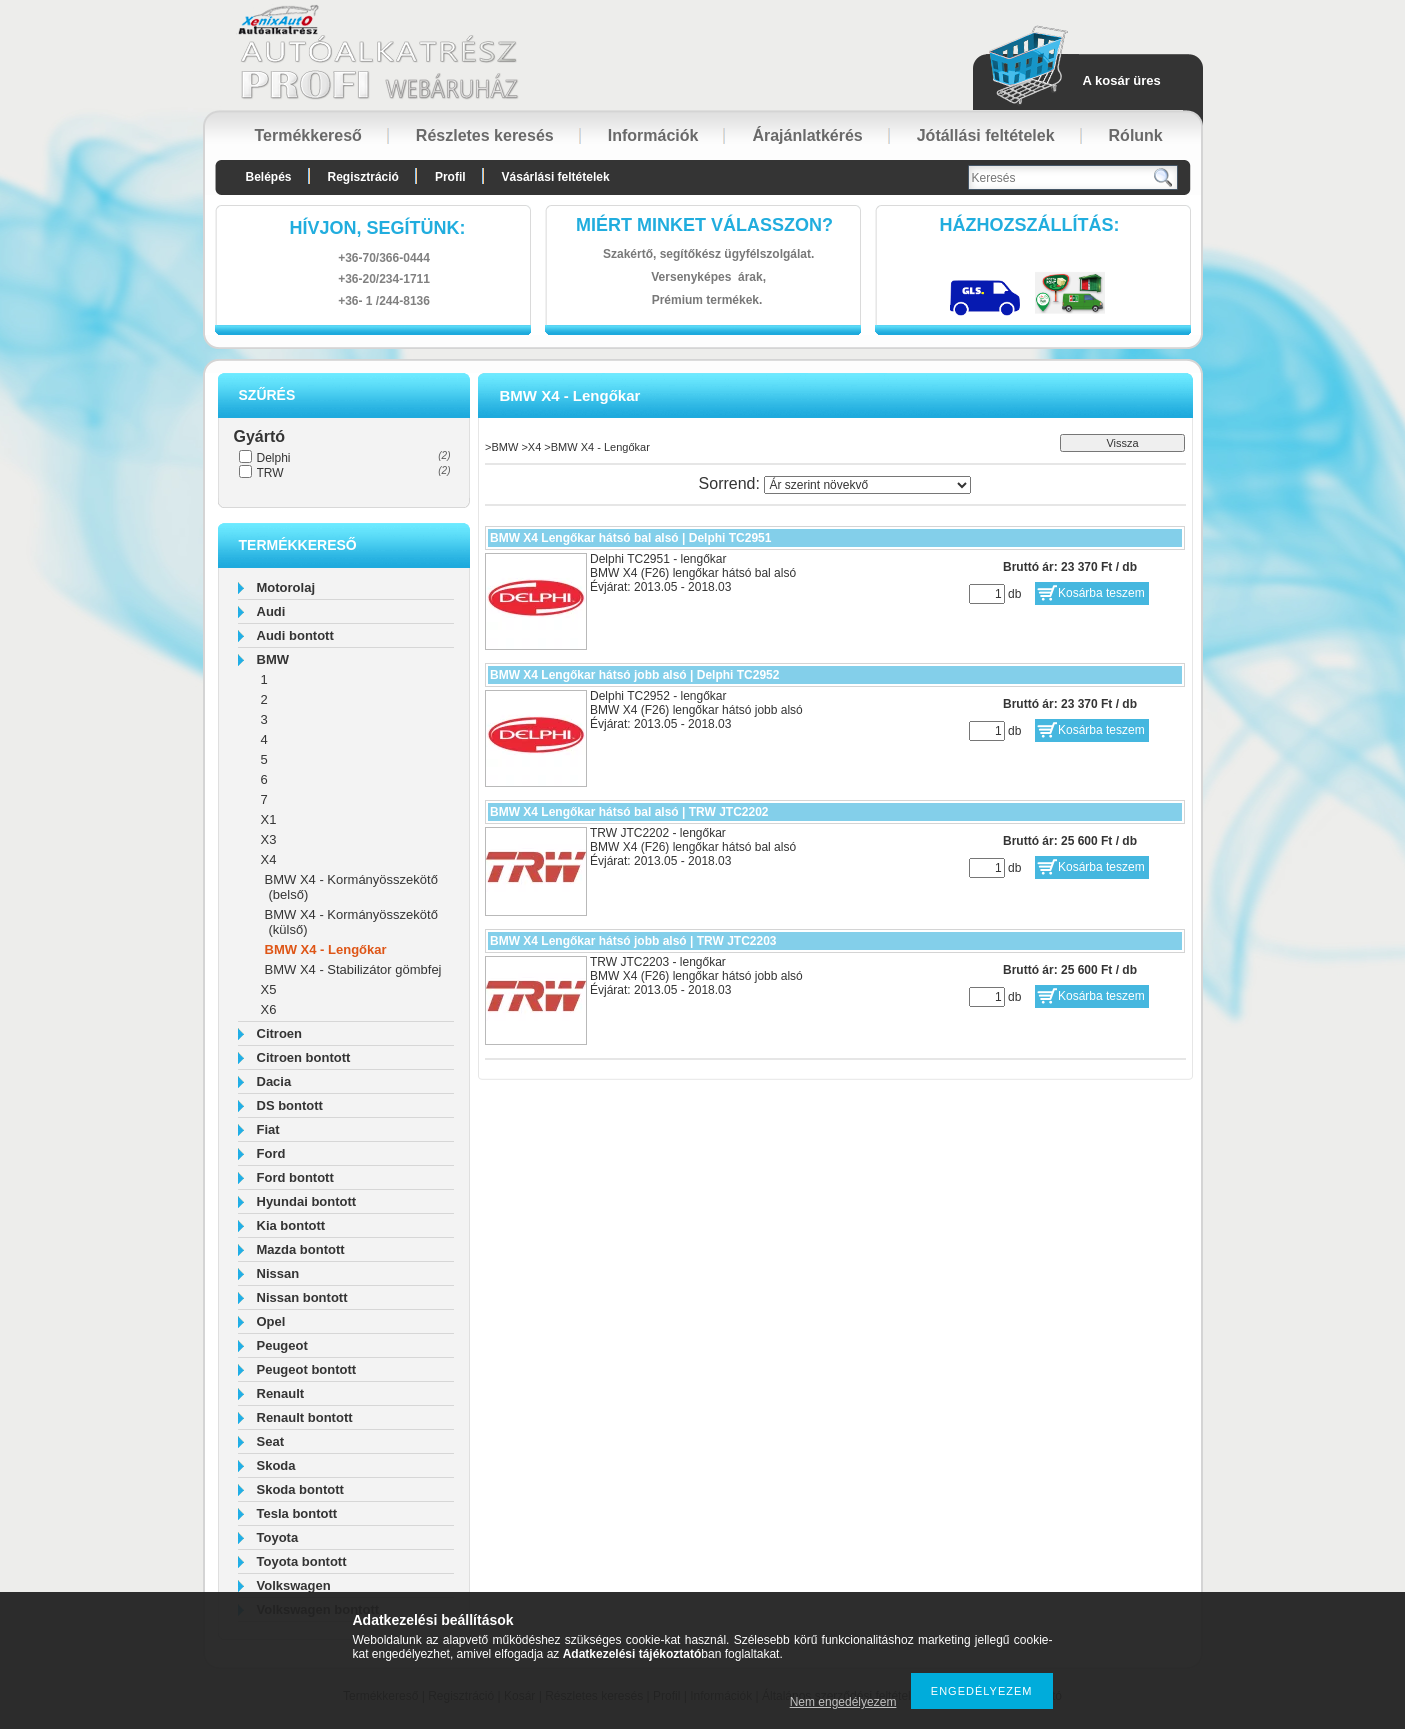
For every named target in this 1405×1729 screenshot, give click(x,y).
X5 (269, 989)
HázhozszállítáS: (1030, 225)
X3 (269, 839)
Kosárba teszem (1101, 593)
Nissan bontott (302, 1297)
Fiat (268, 1129)
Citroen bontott (304, 1057)
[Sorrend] (867, 485)
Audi (271, 611)
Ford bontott (295, 1177)
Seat (270, 1441)
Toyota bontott (302, 1561)
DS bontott (290, 1105)
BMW (273, 659)
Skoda (276, 1465)
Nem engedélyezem (843, 1702)
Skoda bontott (300, 1489)
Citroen (280, 1033)
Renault (281, 1393)
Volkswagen (294, 1585)
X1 (269, 819)
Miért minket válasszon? (704, 225)
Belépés (269, 177)
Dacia (274, 1081)
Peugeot (282, 1345)
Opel (271, 1321)
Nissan (278, 1273)
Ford (271, 1153)
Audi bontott (295, 635)
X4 (269, 859)
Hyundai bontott (307, 1201)
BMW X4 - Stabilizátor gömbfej (353, 969)
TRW (270, 473)
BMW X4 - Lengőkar (326, 949)
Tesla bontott (297, 1513)
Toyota (278, 1537)
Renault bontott (305, 1417)
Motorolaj (286, 587)
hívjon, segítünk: (377, 228)
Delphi (274, 458)
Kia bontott (291, 1225)
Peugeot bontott (307, 1369)
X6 (269, 1009)
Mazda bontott (301, 1249)
